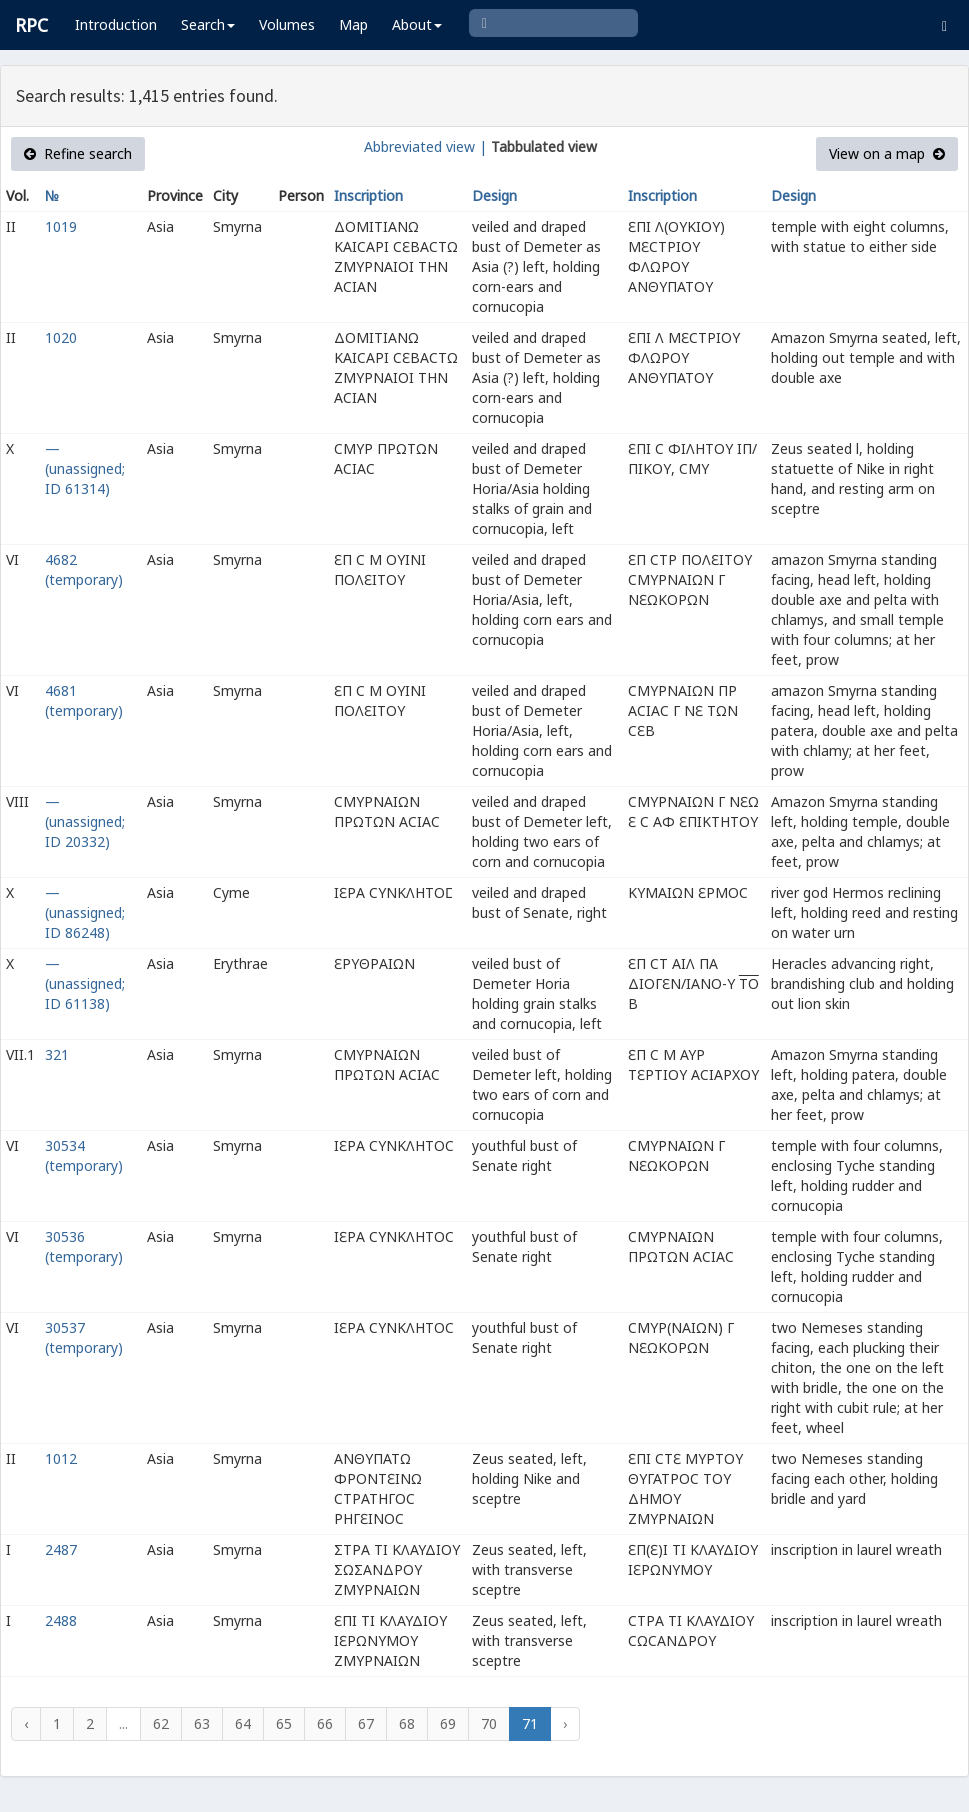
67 (366, 1723)
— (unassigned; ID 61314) (85, 468)
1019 (61, 226)
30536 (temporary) (84, 1246)
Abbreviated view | (425, 146)
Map (353, 24)
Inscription (368, 195)
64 (243, 1723)
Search (208, 24)
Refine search (78, 153)
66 (325, 1723)
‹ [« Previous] (26, 1723)
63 (202, 1723)
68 (407, 1723)
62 (161, 1723)
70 (489, 1723)
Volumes (287, 24)
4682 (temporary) (84, 569)
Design (494, 195)
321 (57, 1054)
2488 (61, 1620)
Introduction (116, 24)
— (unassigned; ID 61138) (85, 983)
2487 (61, 1549)
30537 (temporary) (84, 1337)
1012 (61, 1458)
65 (284, 1723)
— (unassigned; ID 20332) (85, 821)
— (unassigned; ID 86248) (85, 912)
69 (448, 1723)
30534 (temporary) (84, 1155)
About (417, 24)
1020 (61, 337)
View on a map (887, 153)
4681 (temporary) (84, 700)
